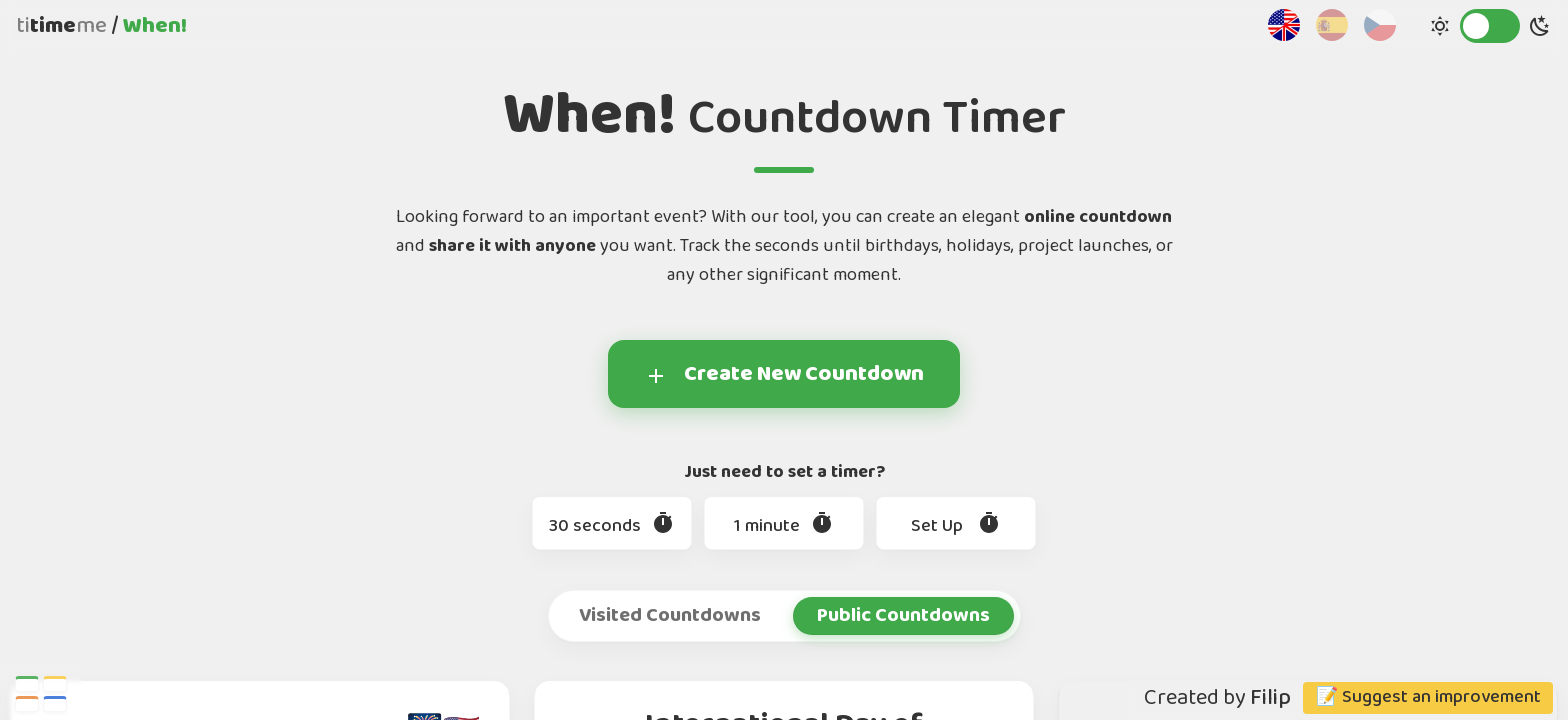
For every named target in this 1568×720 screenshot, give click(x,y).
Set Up (956, 526)
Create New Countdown (784, 374)
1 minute (784, 526)
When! (155, 26)
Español (1332, 25)
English (1284, 25)
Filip (1270, 698)
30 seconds (612, 526)
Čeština (1380, 25)
